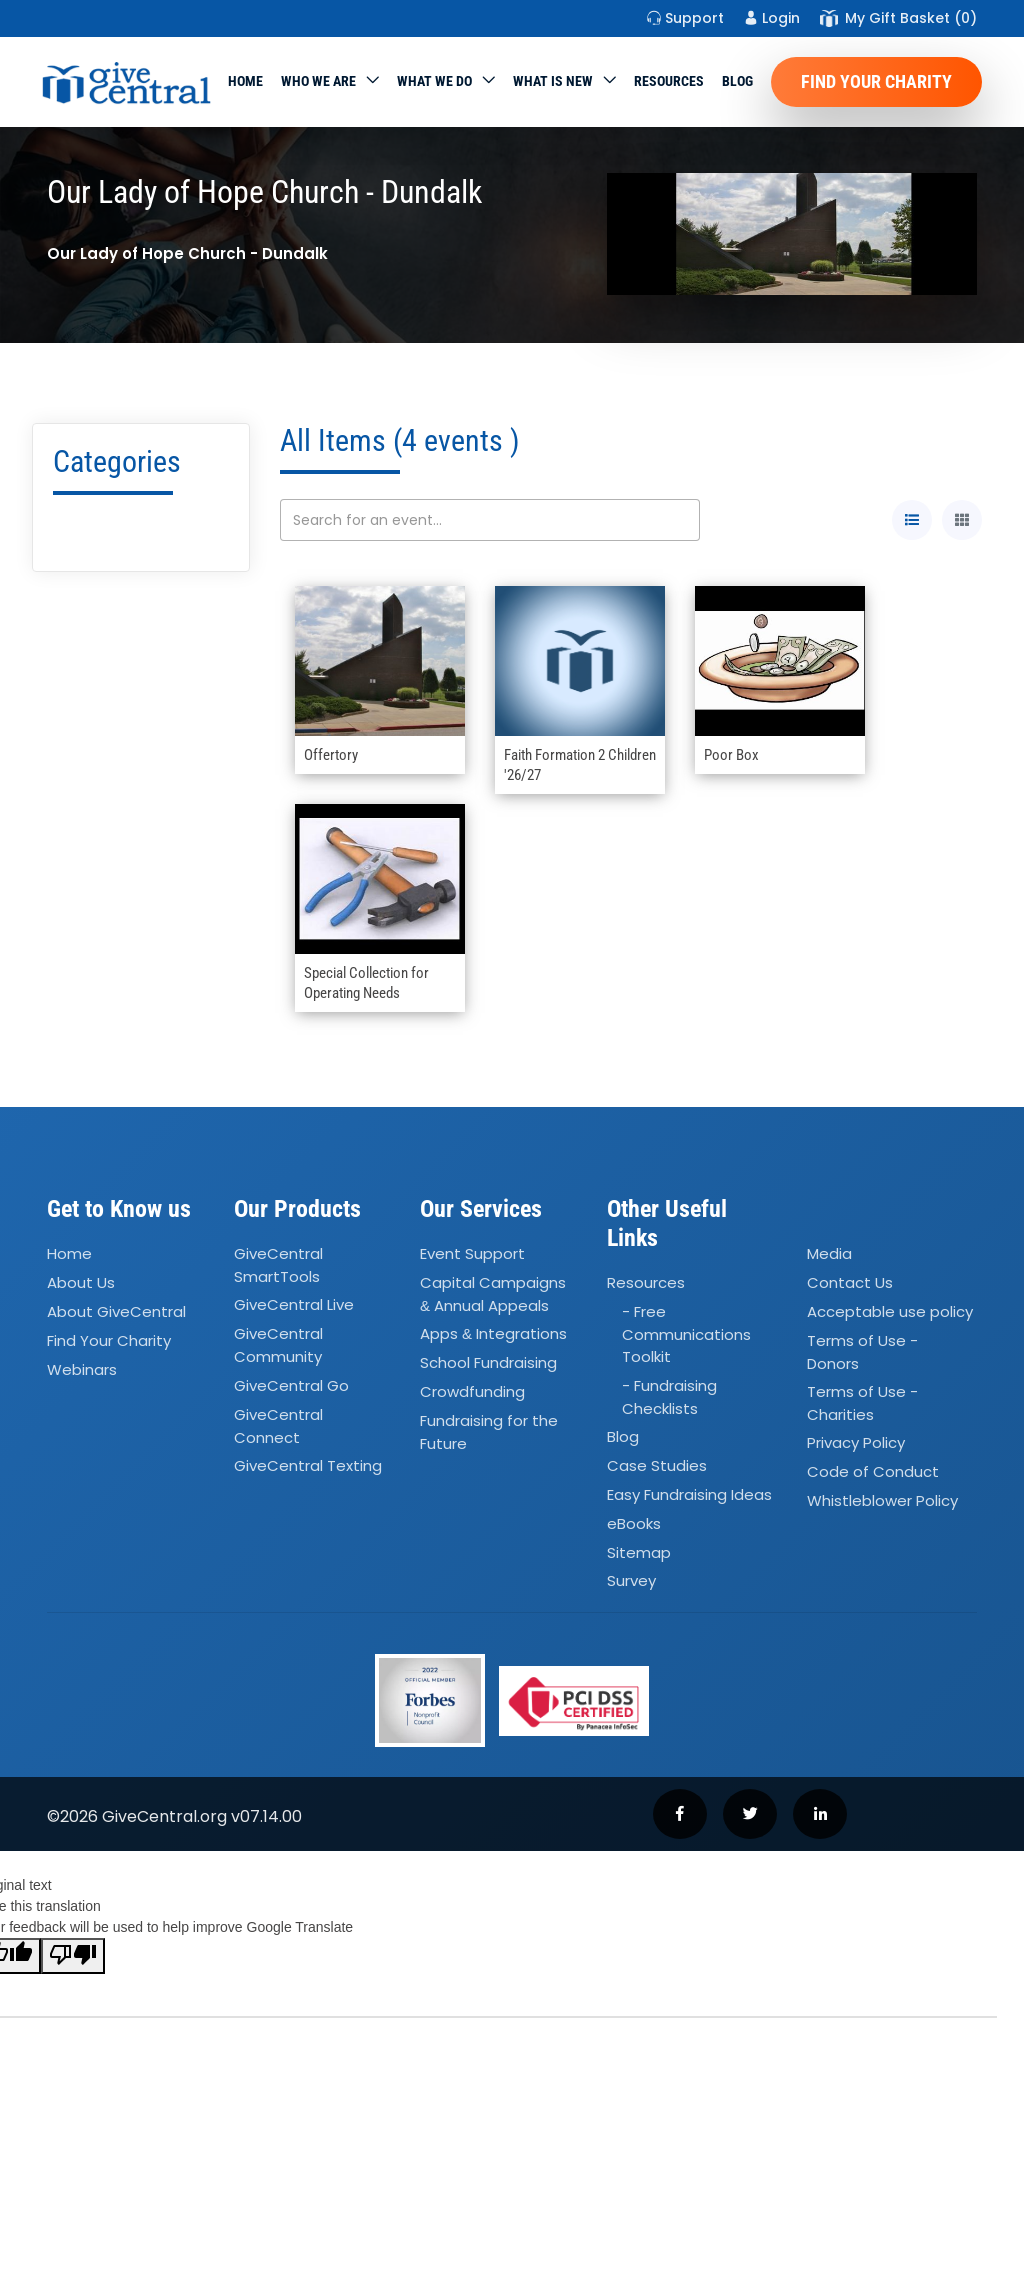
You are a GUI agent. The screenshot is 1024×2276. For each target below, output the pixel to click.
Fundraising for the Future (489, 1432)
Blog (737, 81)
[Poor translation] (73, 1956)
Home (245, 81)
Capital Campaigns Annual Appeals (493, 1294)
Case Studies (657, 1465)
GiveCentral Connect (278, 1426)
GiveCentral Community (278, 1346)
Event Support (472, 1253)
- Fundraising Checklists (669, 1397)
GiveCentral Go (291, 1385)
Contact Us (850, 1282)
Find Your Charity (876, 81)
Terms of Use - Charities (862, 1403)
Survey (631, 1581)
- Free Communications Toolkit (686, 1334)
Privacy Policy (856, 1443)
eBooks (634, 1523)
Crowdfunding (472, 1391)
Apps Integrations (493, 1334)
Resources (669, 81)
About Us (81, 1282)
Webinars (82, 1369)
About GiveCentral (116, 1311)
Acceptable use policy (890, 1311)
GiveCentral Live (294, 1305)
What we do (434, 81)
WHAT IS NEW (553, 81)
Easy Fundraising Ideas (689, 1494)
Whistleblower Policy (882, 1500)
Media (829, 1253)
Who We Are (318, 81)
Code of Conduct (873, 1472)
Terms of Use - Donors (862, 1352)
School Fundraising (488, 1362)
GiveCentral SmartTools (278, 1265)
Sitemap (639, 1552)
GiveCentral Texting (308, 1465)
